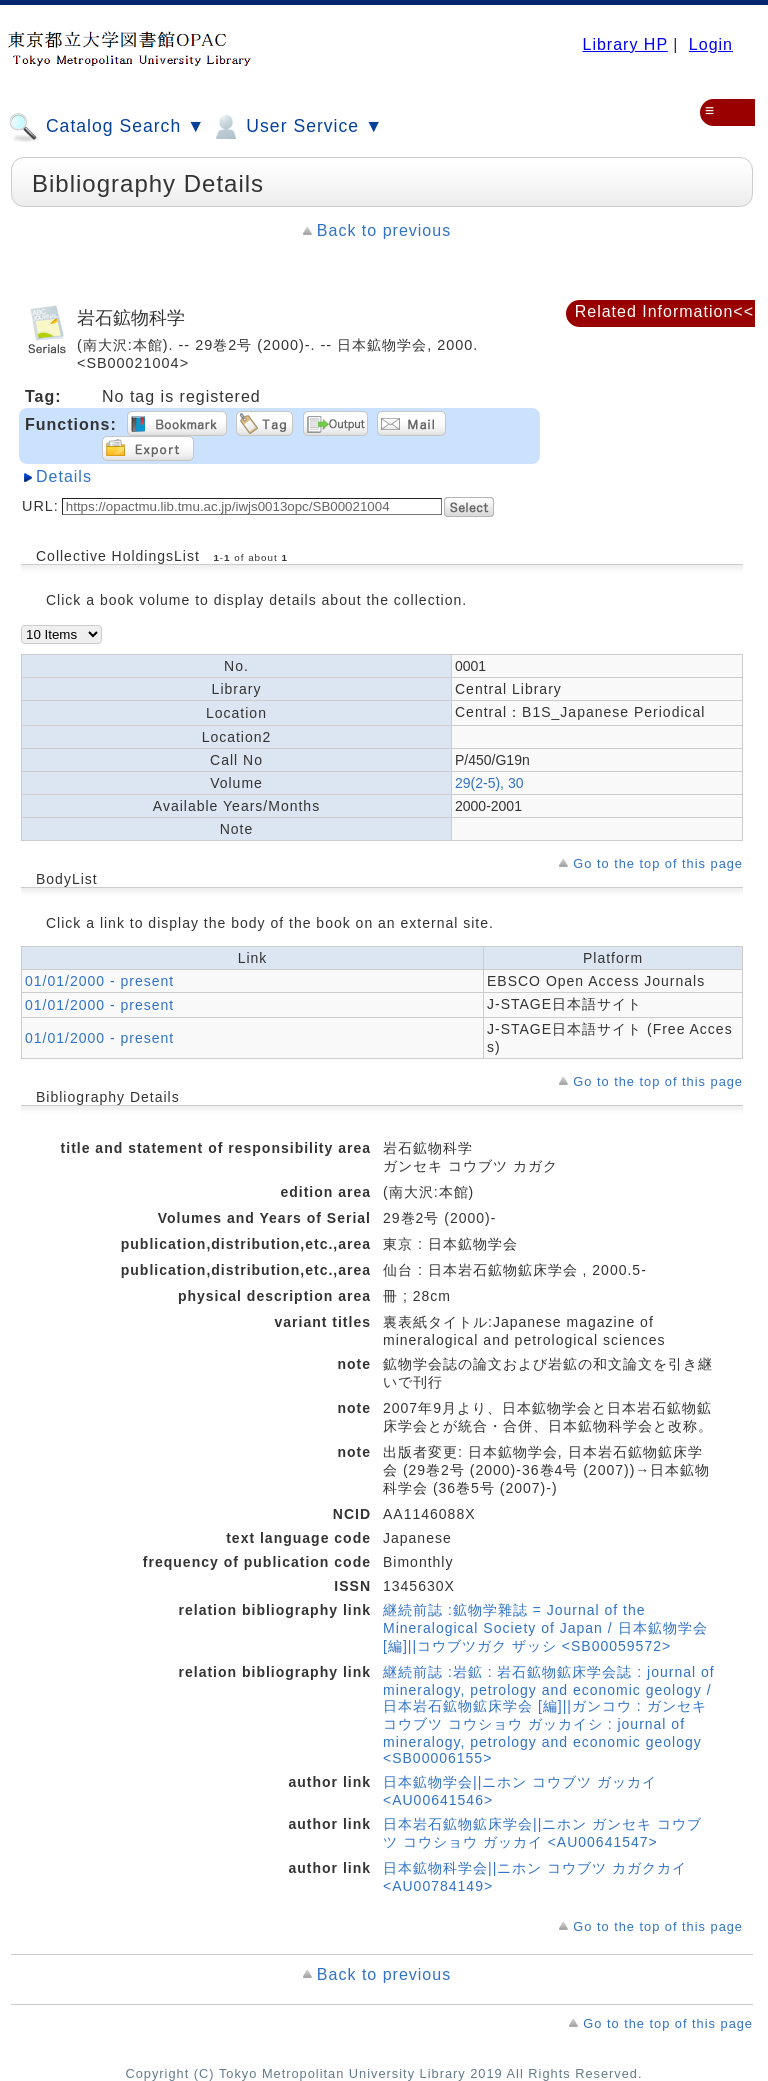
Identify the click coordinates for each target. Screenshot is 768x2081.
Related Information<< (664, 311)
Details (64, 476)
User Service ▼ (296, 127)
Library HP (624, 44)
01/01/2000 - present (99, 981)
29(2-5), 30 (489, 783)
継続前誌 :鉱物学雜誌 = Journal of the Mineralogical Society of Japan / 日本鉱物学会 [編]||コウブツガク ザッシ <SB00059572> (545, 1628)
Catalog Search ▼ (106, 127)
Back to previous (384, 230)
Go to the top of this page (658, 863)
